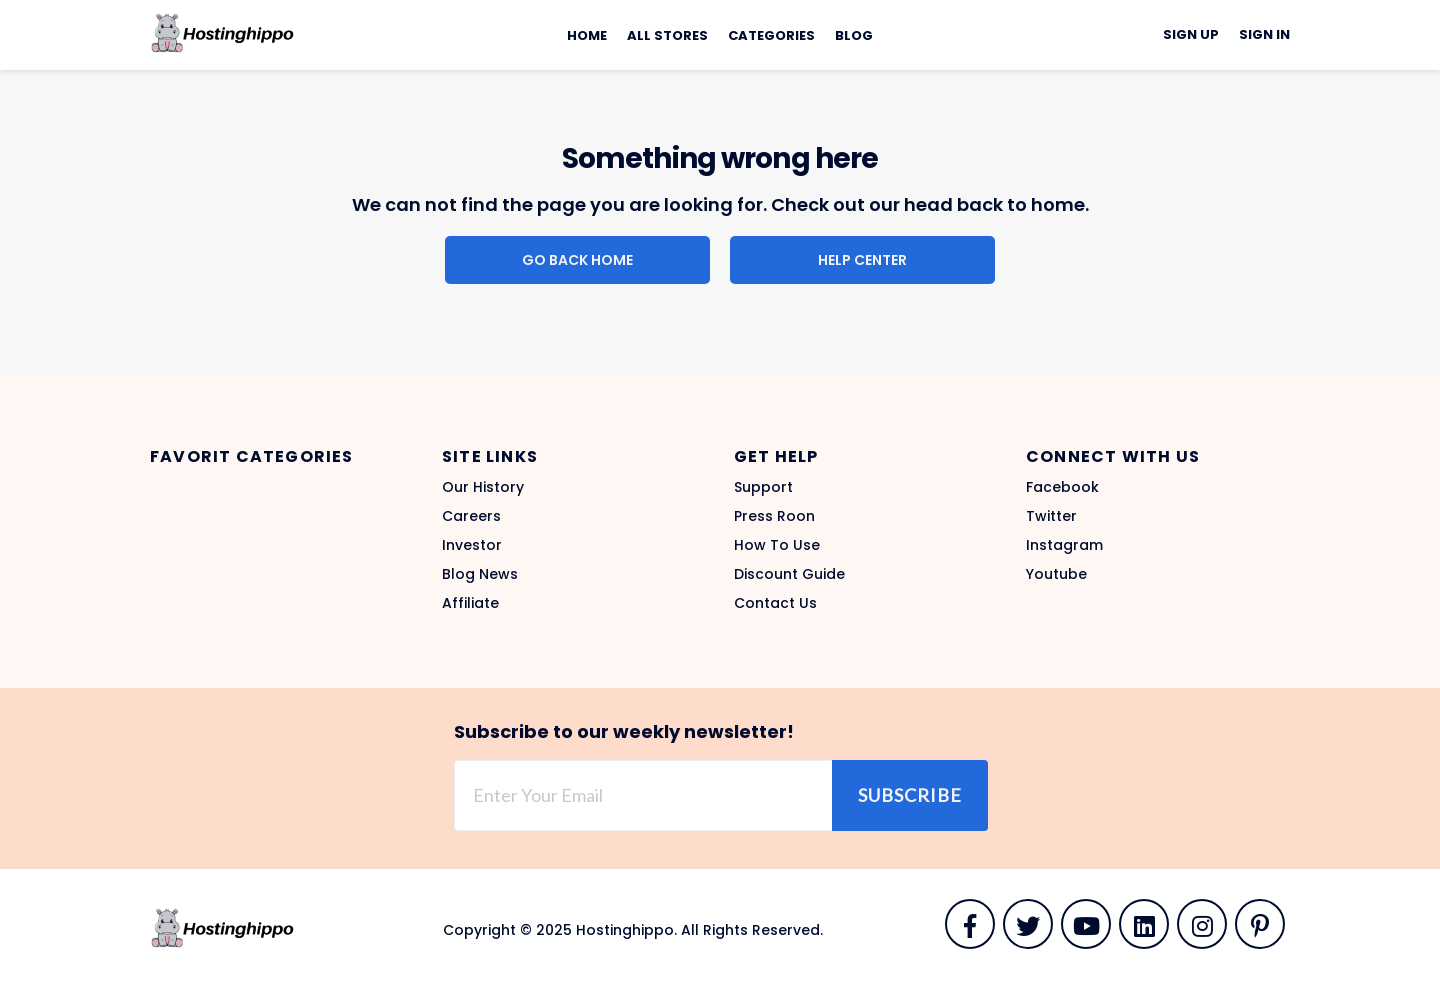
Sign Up (1191, 34)
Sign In (1264, 34)
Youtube (1056, 574)
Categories (771, 35)
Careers (471, 516)
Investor (472, 545)
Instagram (1064, 545)
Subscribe (910, 795)
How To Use (777, 545)
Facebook (1062, 487)
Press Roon (774, 516)
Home (587, 35)
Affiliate (470, 603)
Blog (854, 35)
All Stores (667, 35)
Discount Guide (789, 574)
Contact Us (775, 603)
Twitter (1051, 516)
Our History (483, 487)
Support (763, 487)
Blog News (480, 574)
